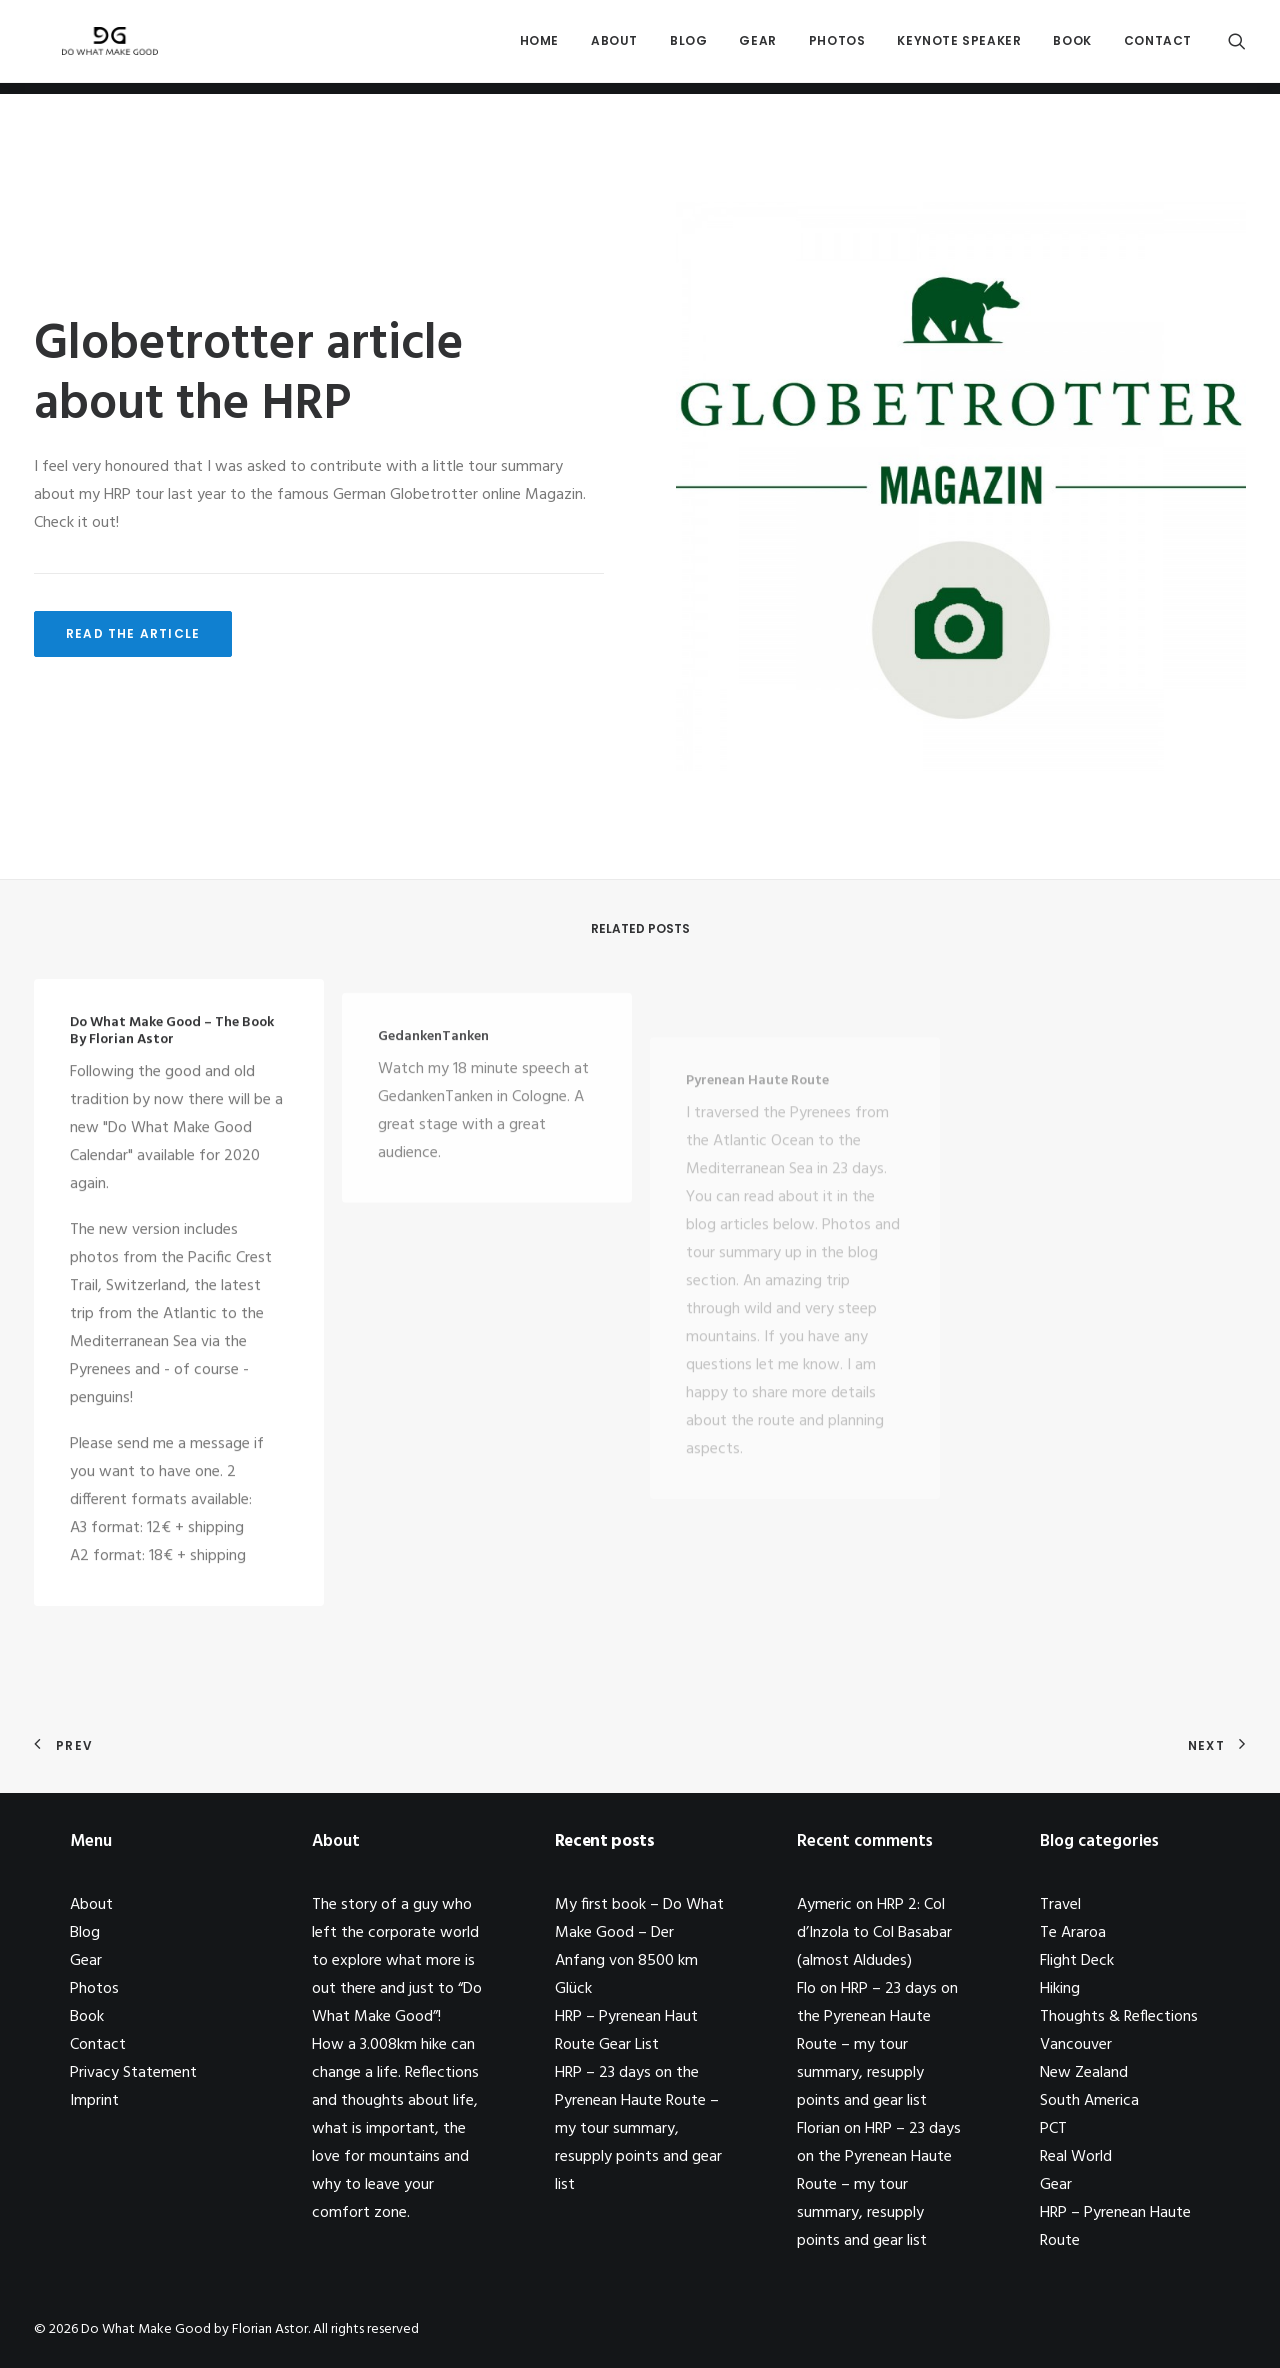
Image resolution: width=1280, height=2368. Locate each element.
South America (1089, 2101)
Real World (1076, 2157)
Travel (1060, 1905)
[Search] (1237, 47)
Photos (837, 46)
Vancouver (1076, 2045)
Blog (688, 46)
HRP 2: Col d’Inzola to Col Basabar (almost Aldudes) (874, 1933)
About (614, 46)
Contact (1158, 46)
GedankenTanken (433, 1093)
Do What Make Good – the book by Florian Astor (172, 1050)
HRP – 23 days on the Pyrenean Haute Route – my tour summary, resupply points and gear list (638, 2129)
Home (539, 46)
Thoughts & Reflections (1119, 2017)
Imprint (94, 2101)
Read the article (133, 633)
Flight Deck (1077, 1961)
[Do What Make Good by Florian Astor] (101, 47)
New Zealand (1084, 2073)
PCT (1053, 2129)
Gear (757, 46)
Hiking (1060, 1989)
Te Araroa (1073, 1933)
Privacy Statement (133, 2073)
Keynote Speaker (959, 46)
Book (1072, 46)
